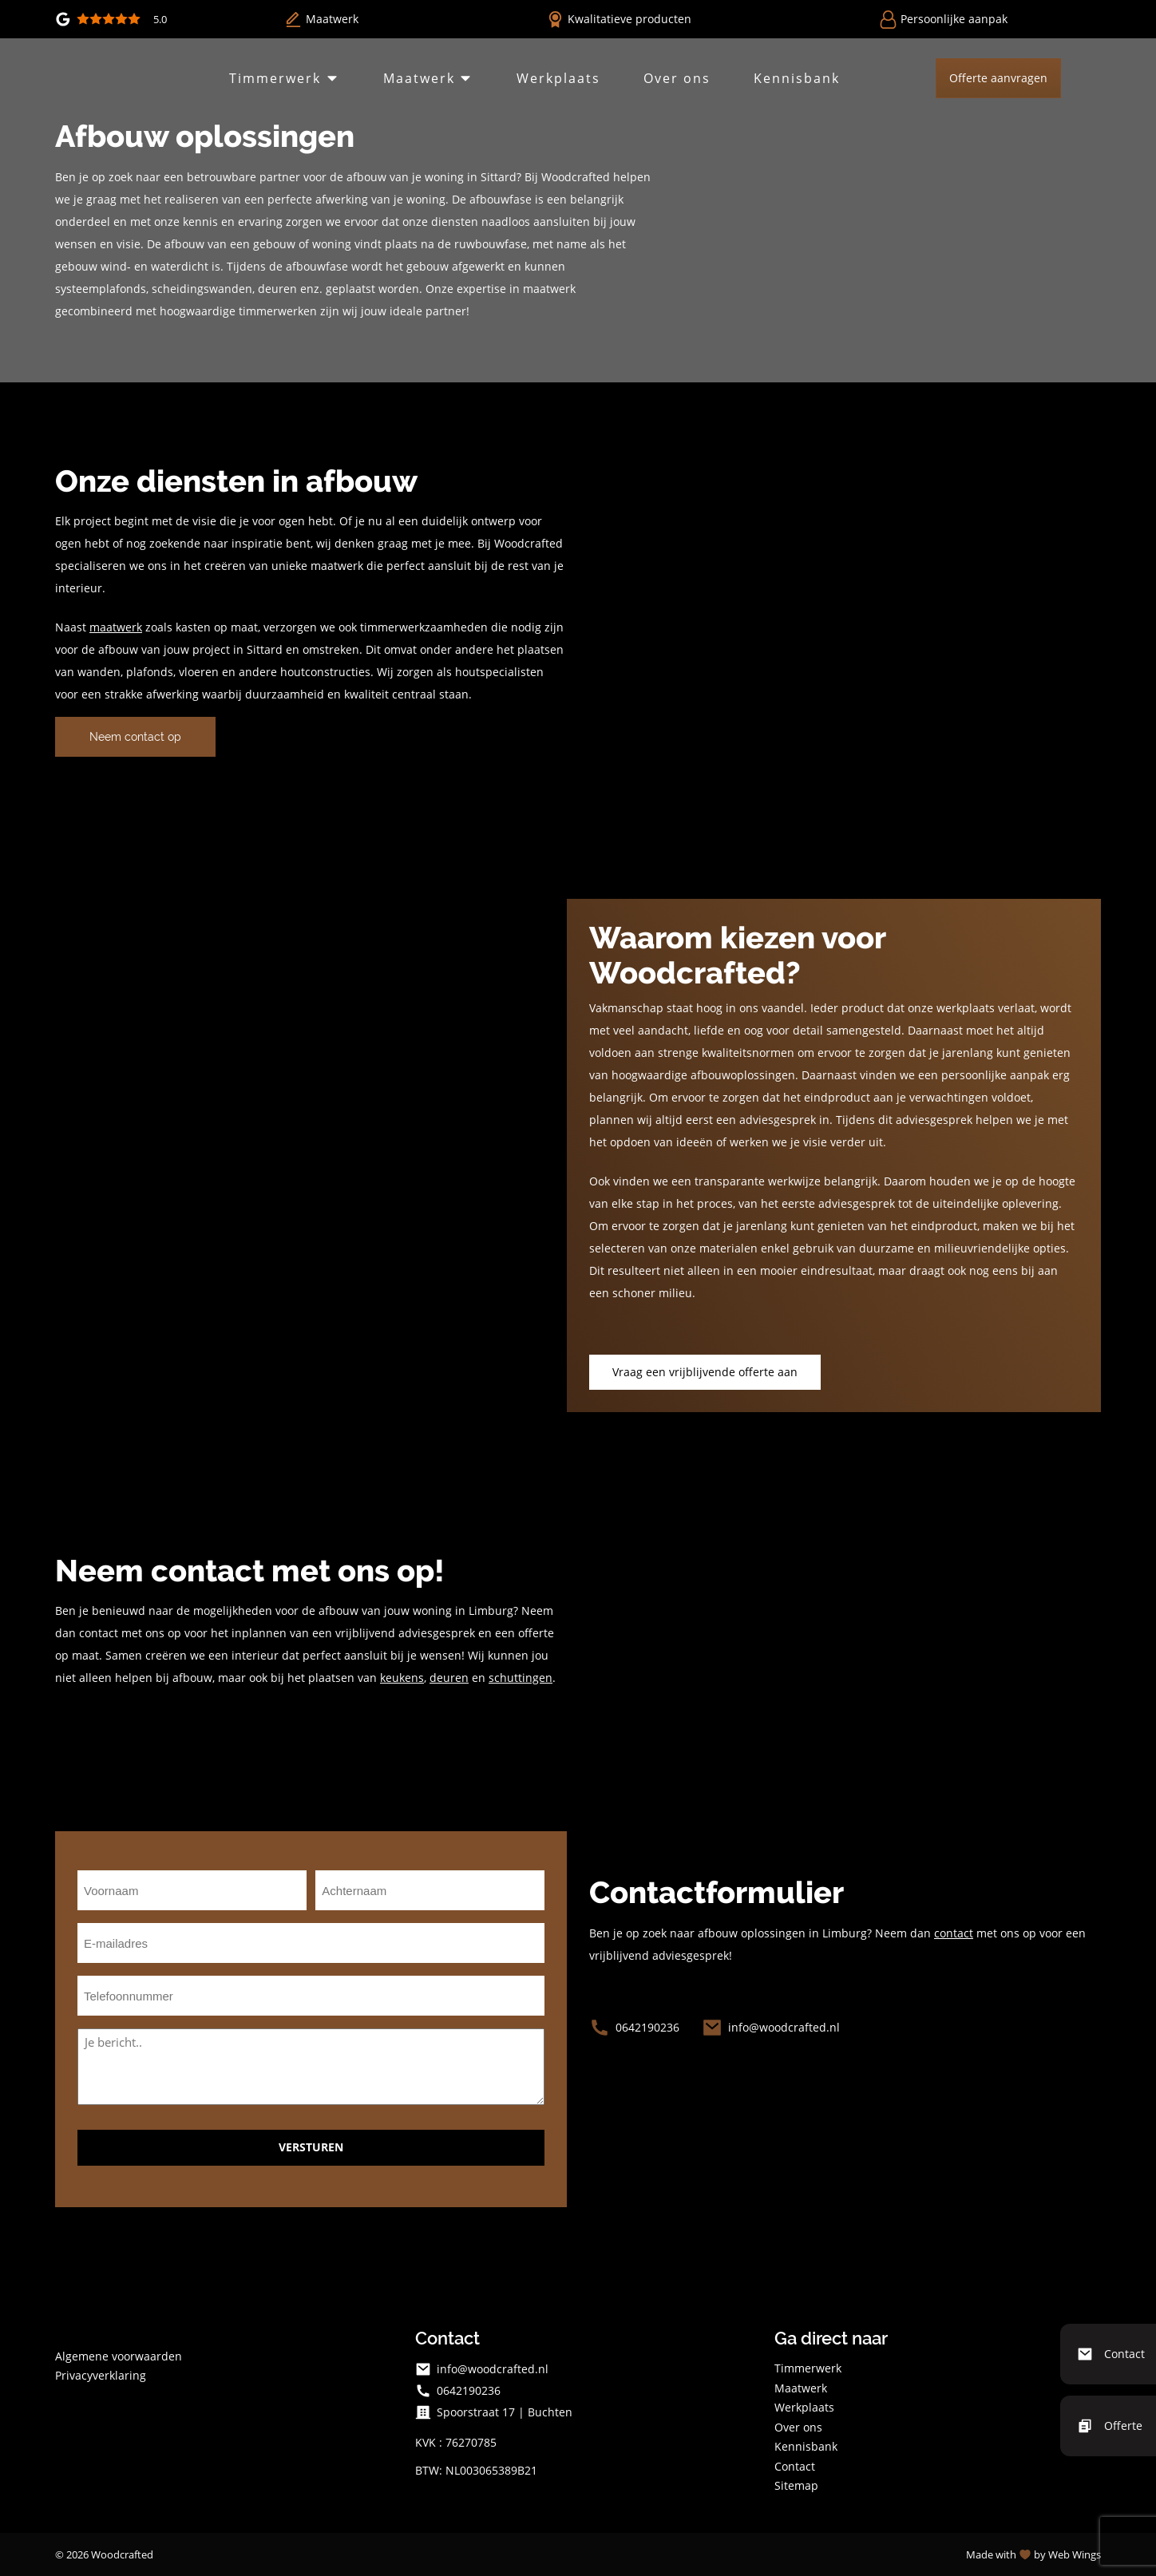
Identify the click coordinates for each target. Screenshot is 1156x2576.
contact (953, 1933)
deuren (449, 1677)
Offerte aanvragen (992, 77)
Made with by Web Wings (1033, 2554)
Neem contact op (135, 736)
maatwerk (115, 627)
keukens (402, 1677)
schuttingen (520, 1677)
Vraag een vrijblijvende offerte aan (705, 1371)
